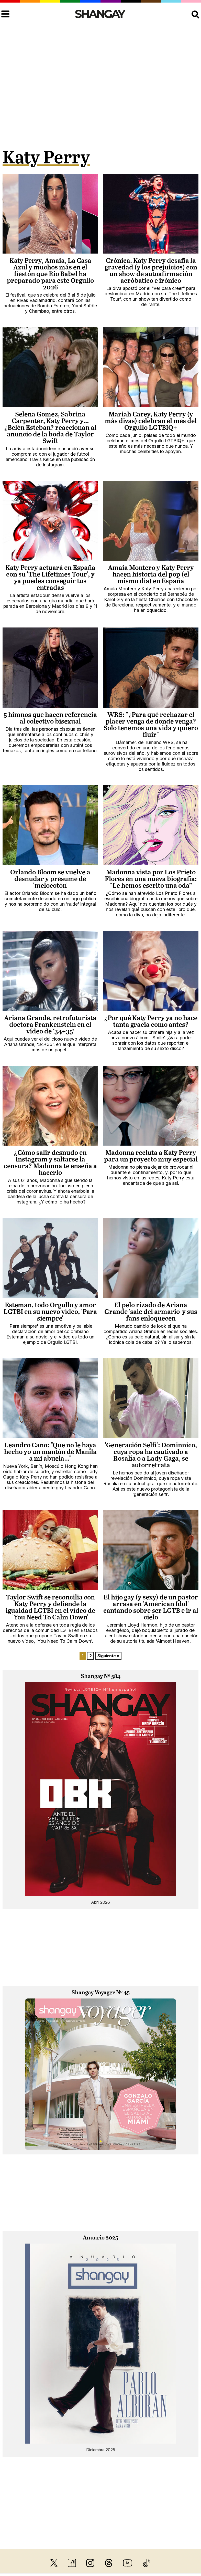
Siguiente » (108, 1655)
